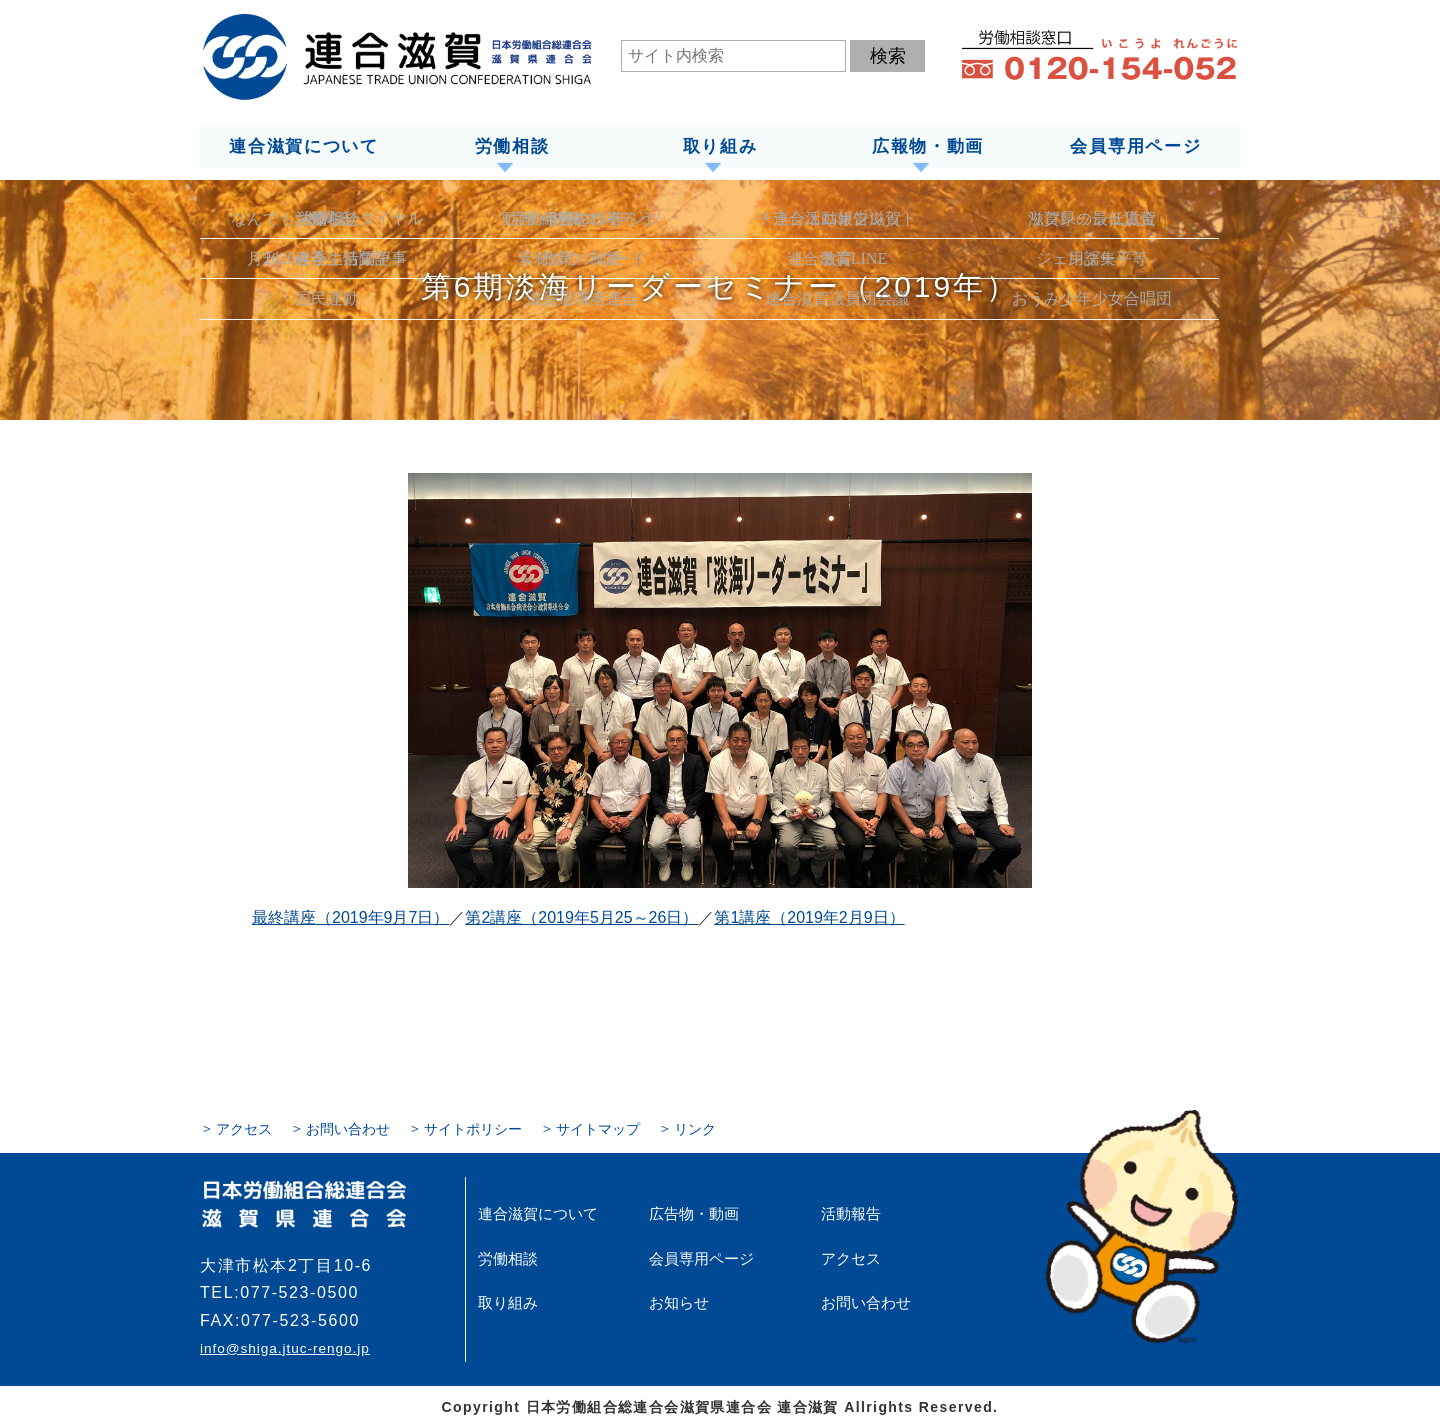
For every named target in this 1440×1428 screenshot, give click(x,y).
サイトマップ (598, 1128)
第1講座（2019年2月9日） (809, 916)
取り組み (719, 146)
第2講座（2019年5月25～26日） (581, 916)
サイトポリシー (473, 1128)
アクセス (244, 1128)
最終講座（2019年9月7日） (350, 916)
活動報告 (849, 1213)
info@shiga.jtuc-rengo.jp (284, 1348)
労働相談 (511, 146)
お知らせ (677, 1301)
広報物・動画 (927, 146)
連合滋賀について (303, 146)
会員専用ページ (1136, 146)
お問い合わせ (348, 1128)
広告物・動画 (691, 1213)
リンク (695, 1128)
